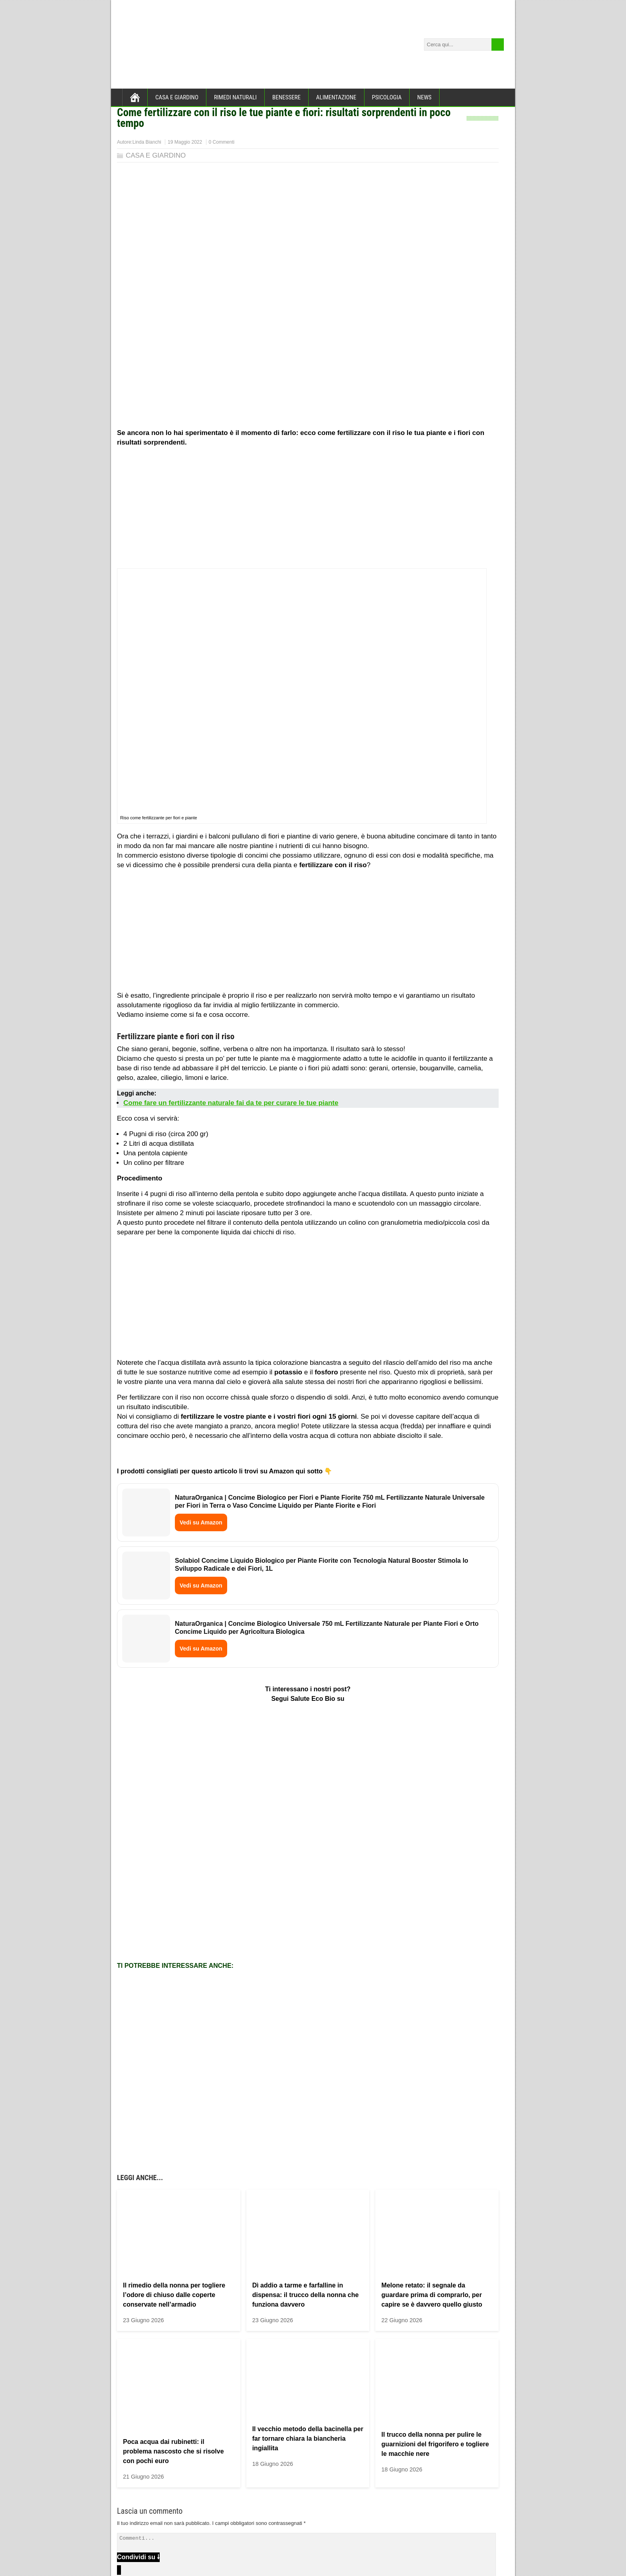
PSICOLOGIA (387, 97)
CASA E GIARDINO (176, 97)
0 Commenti (222, 142)
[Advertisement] (308, 509)
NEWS (424, 97)
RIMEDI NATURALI (235, 97)
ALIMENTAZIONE (336, 97)
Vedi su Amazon (201, 1522)
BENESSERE (286, 97)
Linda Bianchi (147, 142)
